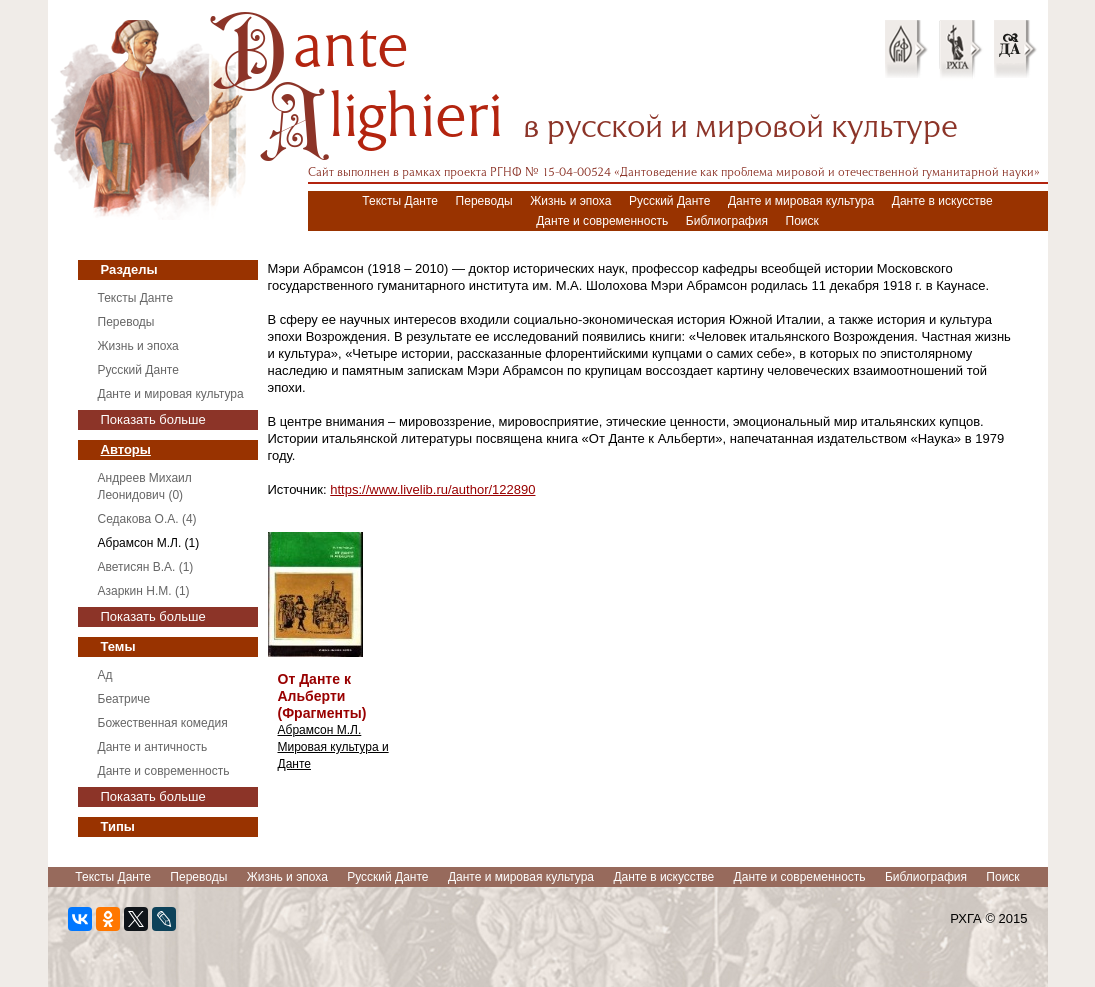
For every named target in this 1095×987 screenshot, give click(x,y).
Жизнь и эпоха (570, 201)
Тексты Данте (400, 201)
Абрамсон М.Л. (320, 730)
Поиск (802, 221)
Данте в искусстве (942, 201)
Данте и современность (602, 221)
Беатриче (124, 699)
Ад (105, 675)
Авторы (126, 449)
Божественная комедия (163, 723)
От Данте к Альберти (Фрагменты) (322, 696)
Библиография (727, 221)
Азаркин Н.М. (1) (144, 591)
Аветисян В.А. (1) (146, 567)
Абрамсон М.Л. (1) (149, 543)
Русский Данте (669, 201)
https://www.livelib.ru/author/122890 (432, 489)
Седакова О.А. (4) (147, 519)
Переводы (484, 201)
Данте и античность (153, 747)
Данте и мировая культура (801, 201)
